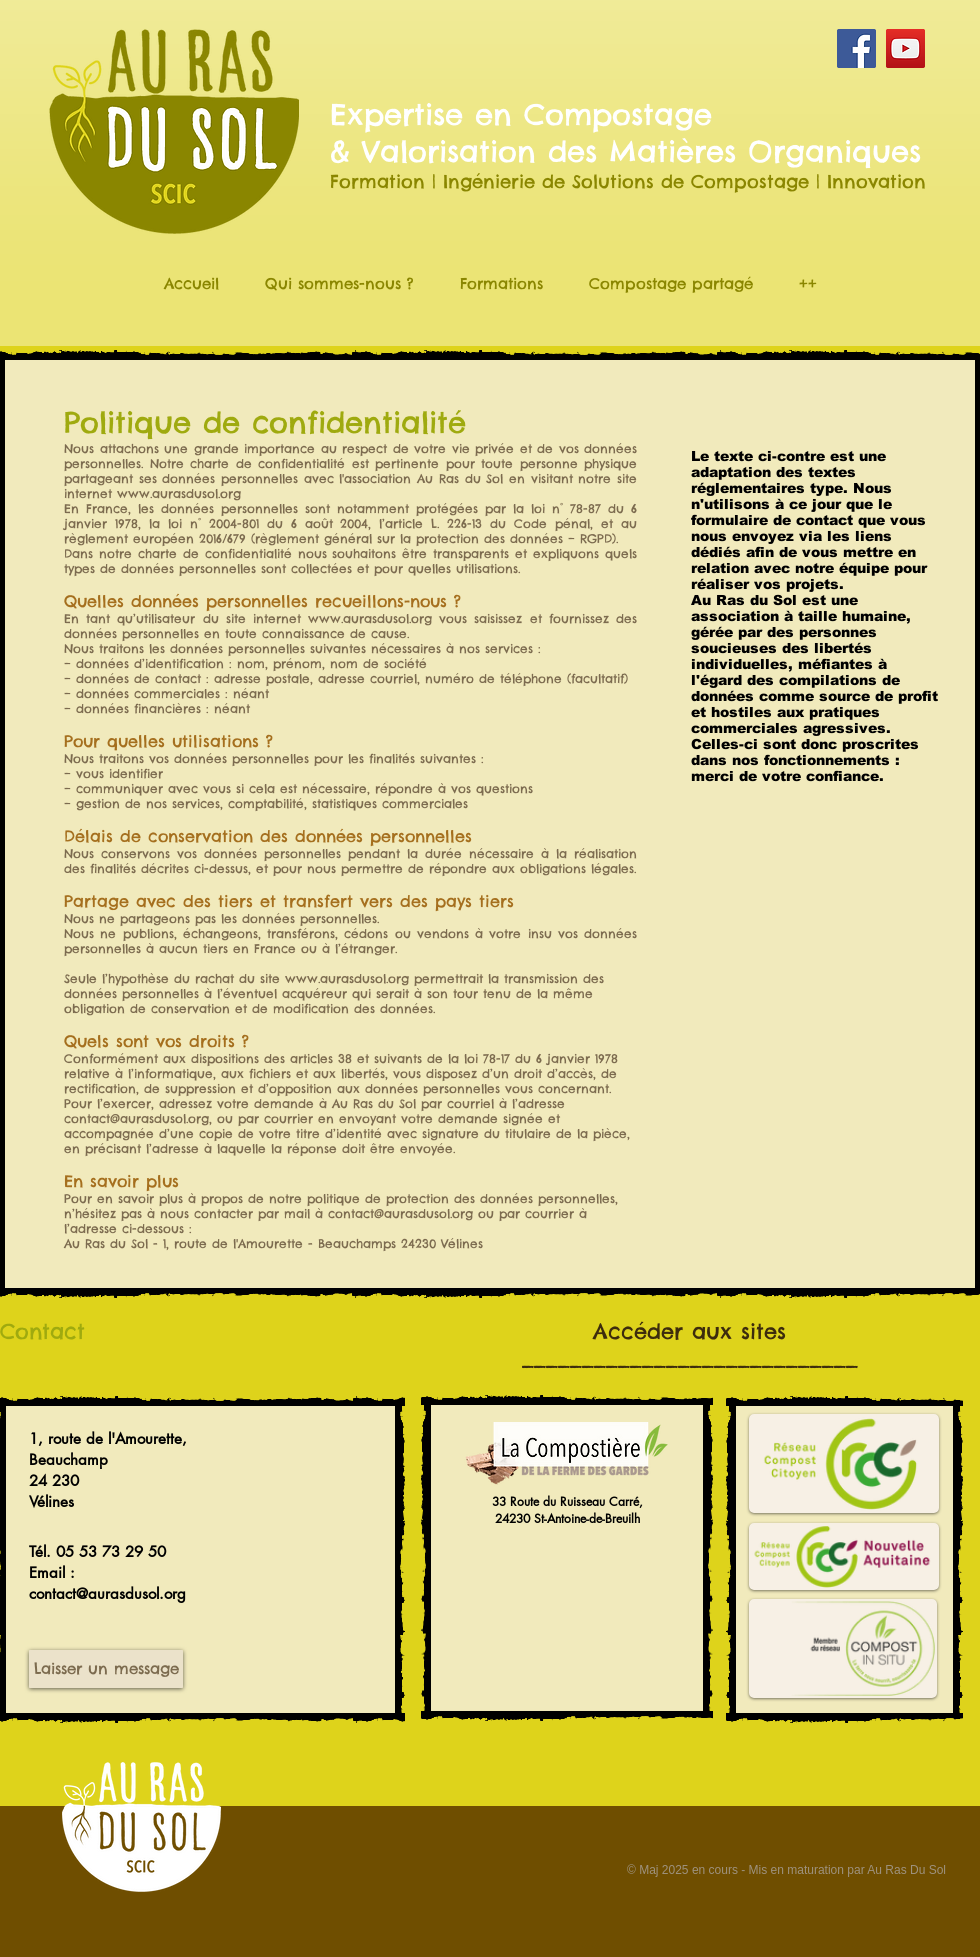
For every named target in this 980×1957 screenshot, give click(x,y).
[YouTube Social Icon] (905, 48)
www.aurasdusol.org (179, 493)
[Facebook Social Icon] (856, 48)
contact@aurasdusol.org (136, 1118)
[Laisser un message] (106, 1669)
